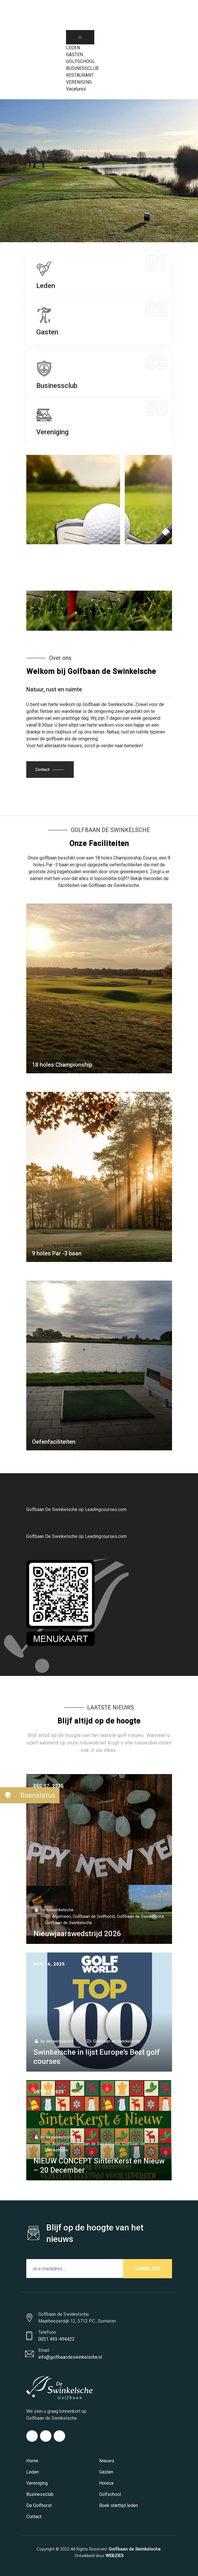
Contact (33, 2516)
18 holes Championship (62, 1064)
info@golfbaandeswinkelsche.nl (70, 2357)
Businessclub (39, 2494)
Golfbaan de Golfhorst (94, 1916)
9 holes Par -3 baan (56, 1253)
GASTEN (74, 54)
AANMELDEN (148, 2269)
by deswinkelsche (53, 1909)
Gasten (106, 2472)
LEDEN (73, 47)
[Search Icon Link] (69, 95)
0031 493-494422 (56, 2339)
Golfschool (110, 2494)
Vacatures (76, 89)
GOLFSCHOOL (80, 61)
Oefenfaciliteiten (53, 1441)
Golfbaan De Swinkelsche (71, 1434)
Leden (32, 2472)
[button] (8, 1795)
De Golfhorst (39, 2505)
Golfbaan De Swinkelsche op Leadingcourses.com (76, 1509)
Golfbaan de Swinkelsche (99, 579)
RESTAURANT (80, 75)
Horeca (106, 2483)
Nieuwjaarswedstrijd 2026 (77, 1933)
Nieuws (106, 2460)
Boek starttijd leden (118, 2505)
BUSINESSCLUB (82, 68)
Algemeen (61, 1916)
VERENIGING (79, 82)
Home (32, 2460)
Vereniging (37, 2483)
